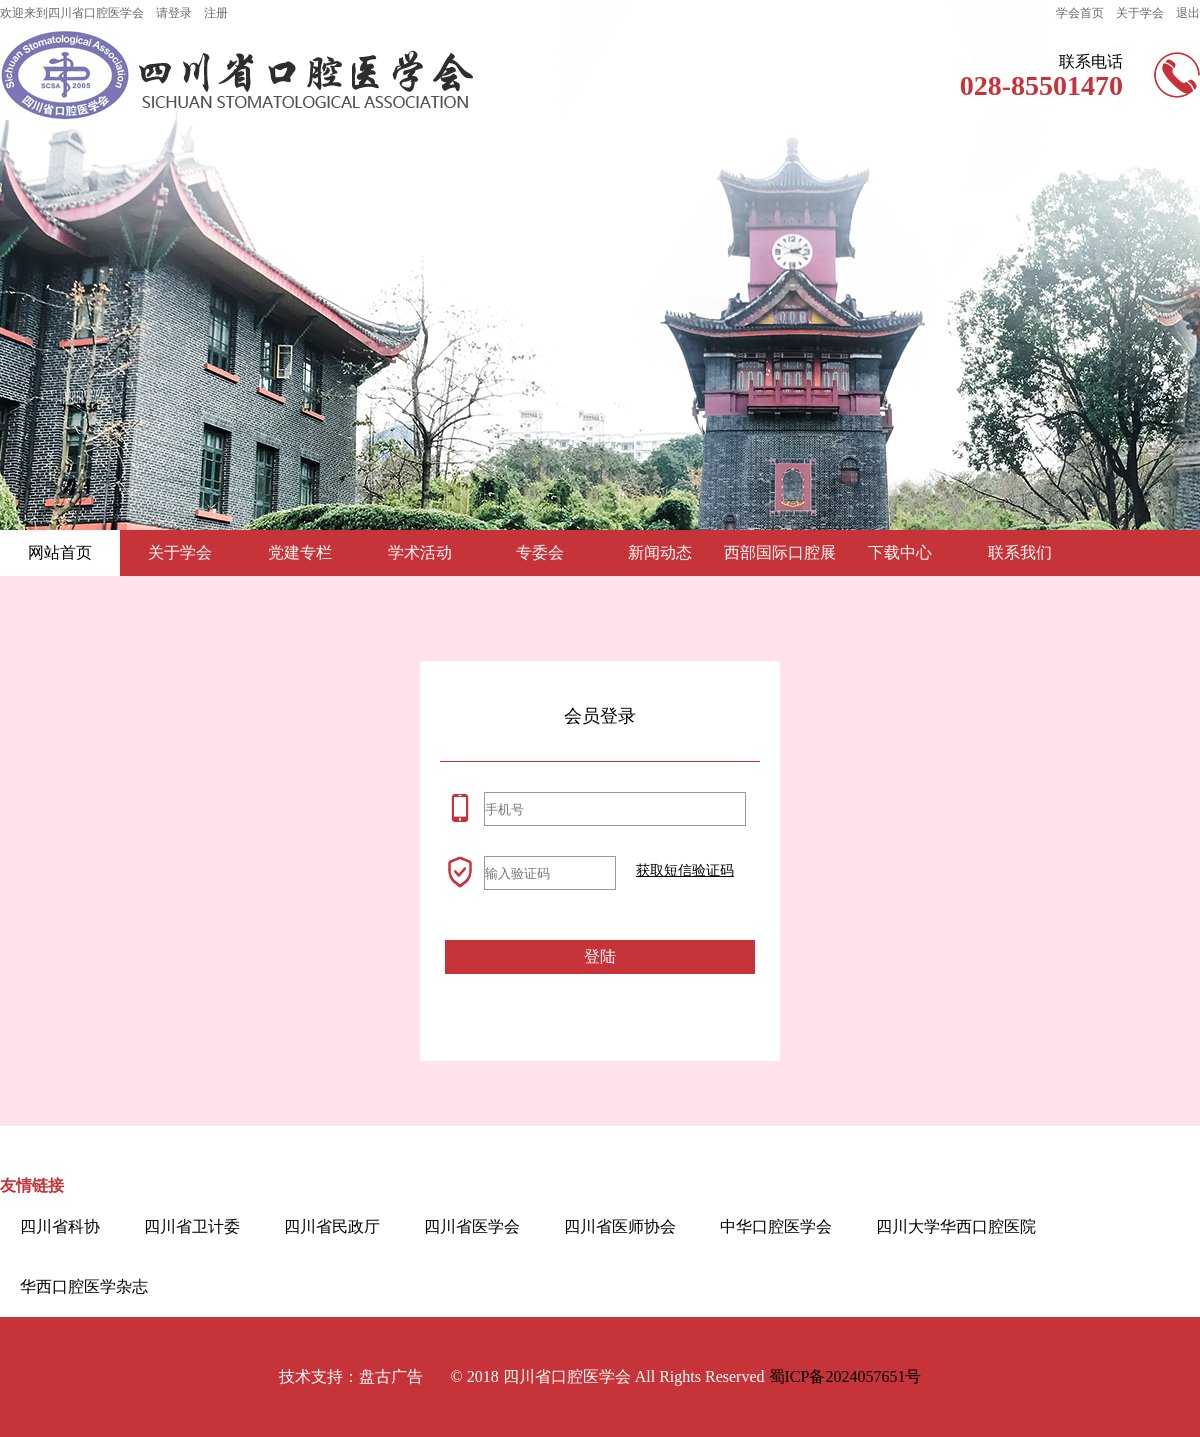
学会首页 (1080, 13)
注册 (216, 13)
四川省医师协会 (620, 1226)
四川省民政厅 (332, 1226)
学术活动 (420, 552)
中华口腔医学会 (776, 1226)
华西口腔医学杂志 (84, 1286)
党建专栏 (300, 552)
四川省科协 (60, 1226)
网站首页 (60, 552)
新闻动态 (660, 552)
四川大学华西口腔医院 (956, 1226)
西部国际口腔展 (780, 552)
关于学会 (1140, 13)
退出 (1188, 13)
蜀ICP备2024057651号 (845, 1376)
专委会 (540, 552)
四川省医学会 (472, 1226)
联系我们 (1020, 552)
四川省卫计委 (192, 1226)
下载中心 (900, 552)
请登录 (174, 13)
